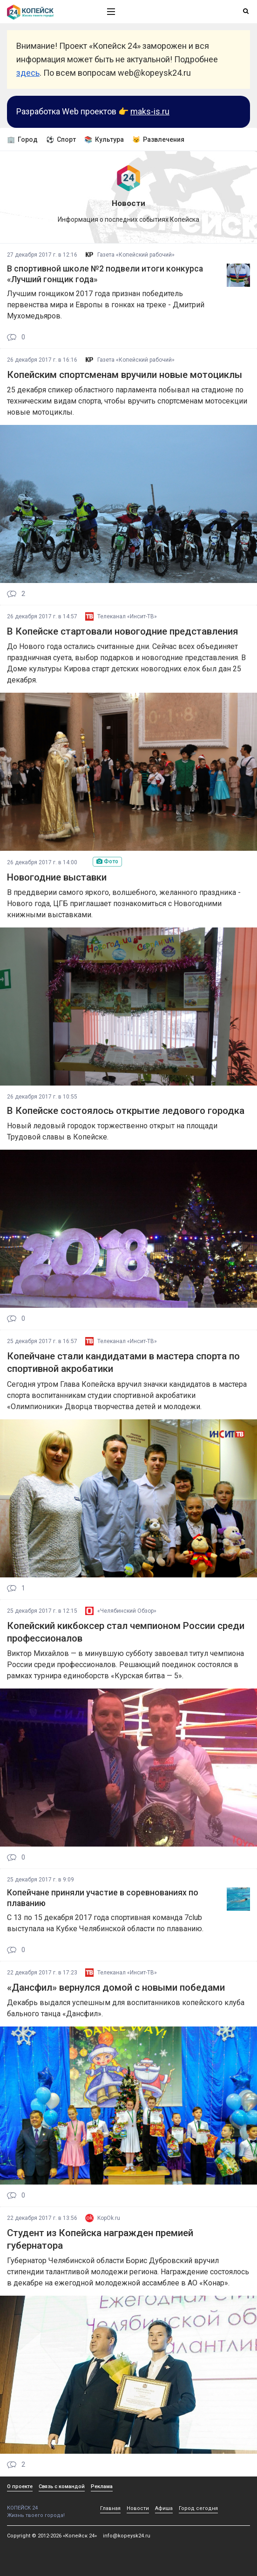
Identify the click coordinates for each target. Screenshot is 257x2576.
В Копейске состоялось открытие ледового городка (125, 1110)
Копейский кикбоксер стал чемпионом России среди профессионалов (125, 1632)
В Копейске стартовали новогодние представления (122, 631)
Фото (107, 861)
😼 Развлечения (158, 139)
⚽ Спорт (61, 139)
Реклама (102, 2486)
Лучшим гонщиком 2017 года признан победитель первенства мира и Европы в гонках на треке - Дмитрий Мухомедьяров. (105, 304)
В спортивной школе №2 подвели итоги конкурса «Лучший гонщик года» (105, 274)
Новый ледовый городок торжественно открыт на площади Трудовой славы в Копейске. (112, 1131)
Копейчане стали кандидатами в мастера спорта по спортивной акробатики (123, 1362)
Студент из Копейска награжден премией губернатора (100, 2239)
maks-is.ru (149, 111)
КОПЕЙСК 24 (47, 2504)
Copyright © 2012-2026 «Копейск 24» (52, 2536)
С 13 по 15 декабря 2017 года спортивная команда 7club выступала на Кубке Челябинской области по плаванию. (105, 1923)
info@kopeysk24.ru (126, 2536)
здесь (28, 73)
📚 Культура (104, 139)
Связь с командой (62, 2486)
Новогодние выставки (57, 877)
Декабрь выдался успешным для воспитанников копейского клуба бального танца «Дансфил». (125, 2008)
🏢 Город (22, 139)
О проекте (20, 2486)
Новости (138, 2508)
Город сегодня (198, 2508)
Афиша (164, 2508)
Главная (110, 2508)
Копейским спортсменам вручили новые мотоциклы (124, 374)
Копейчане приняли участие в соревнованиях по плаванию (102, 1898)
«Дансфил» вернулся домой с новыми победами (116, 1987)
